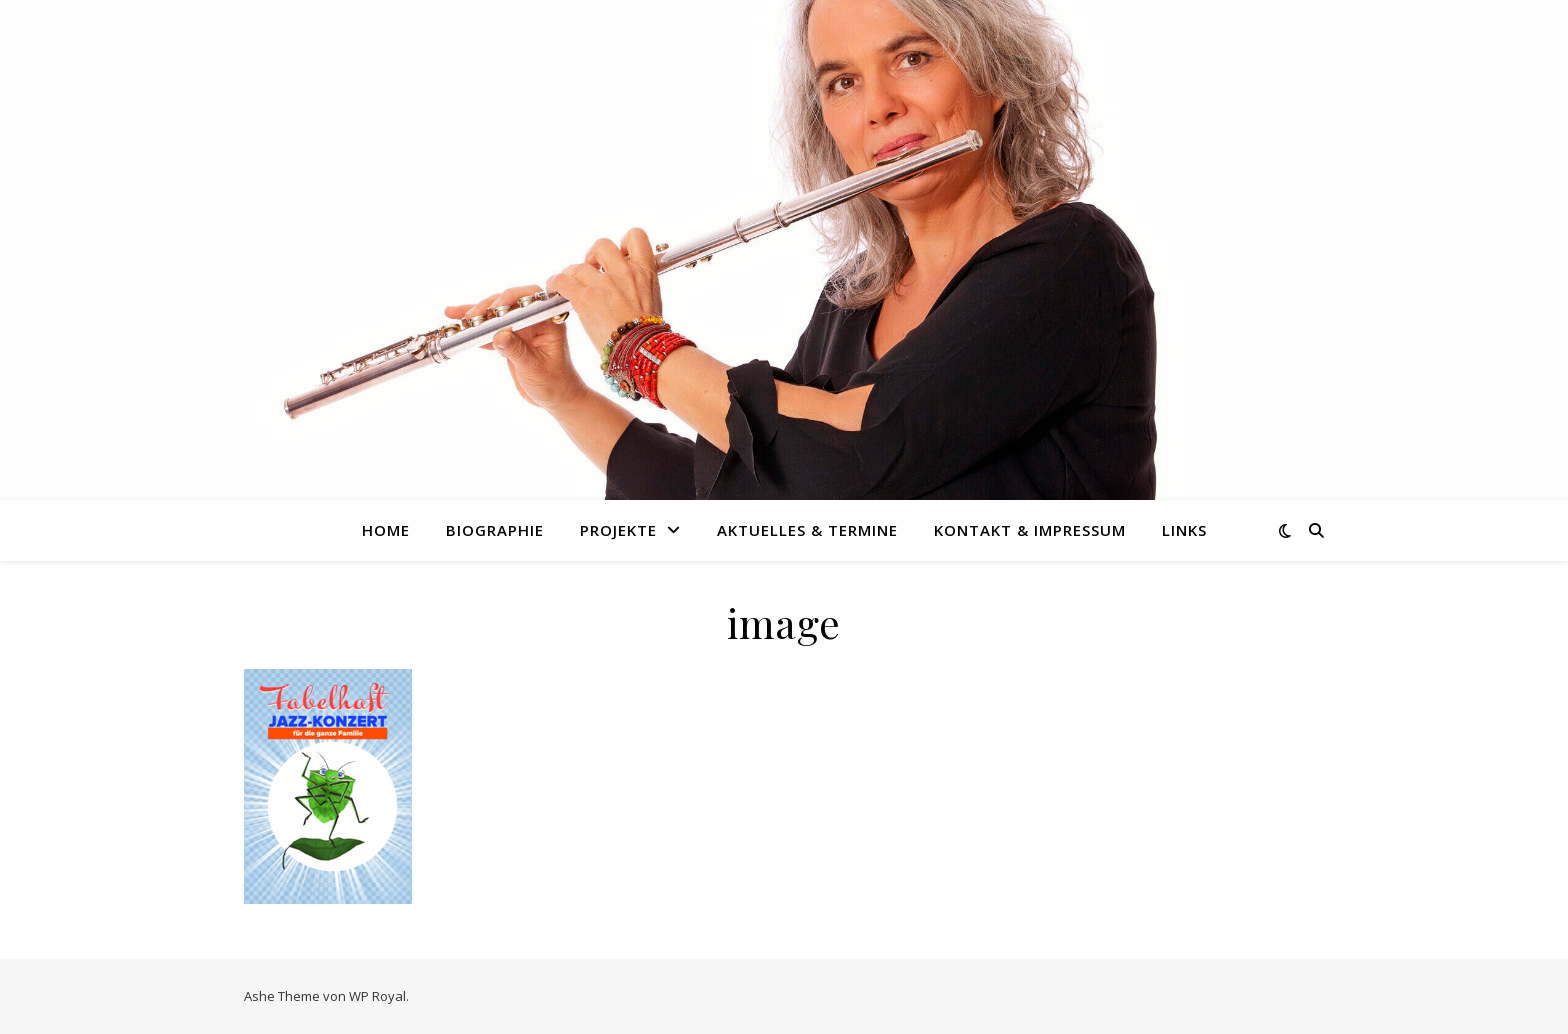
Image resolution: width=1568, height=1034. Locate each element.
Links (1184, 530)
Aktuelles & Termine (807, 530)
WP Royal (377, 996)
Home (386, 530)
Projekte (618, 530)
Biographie (495, 530)
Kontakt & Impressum (1030, 530)
